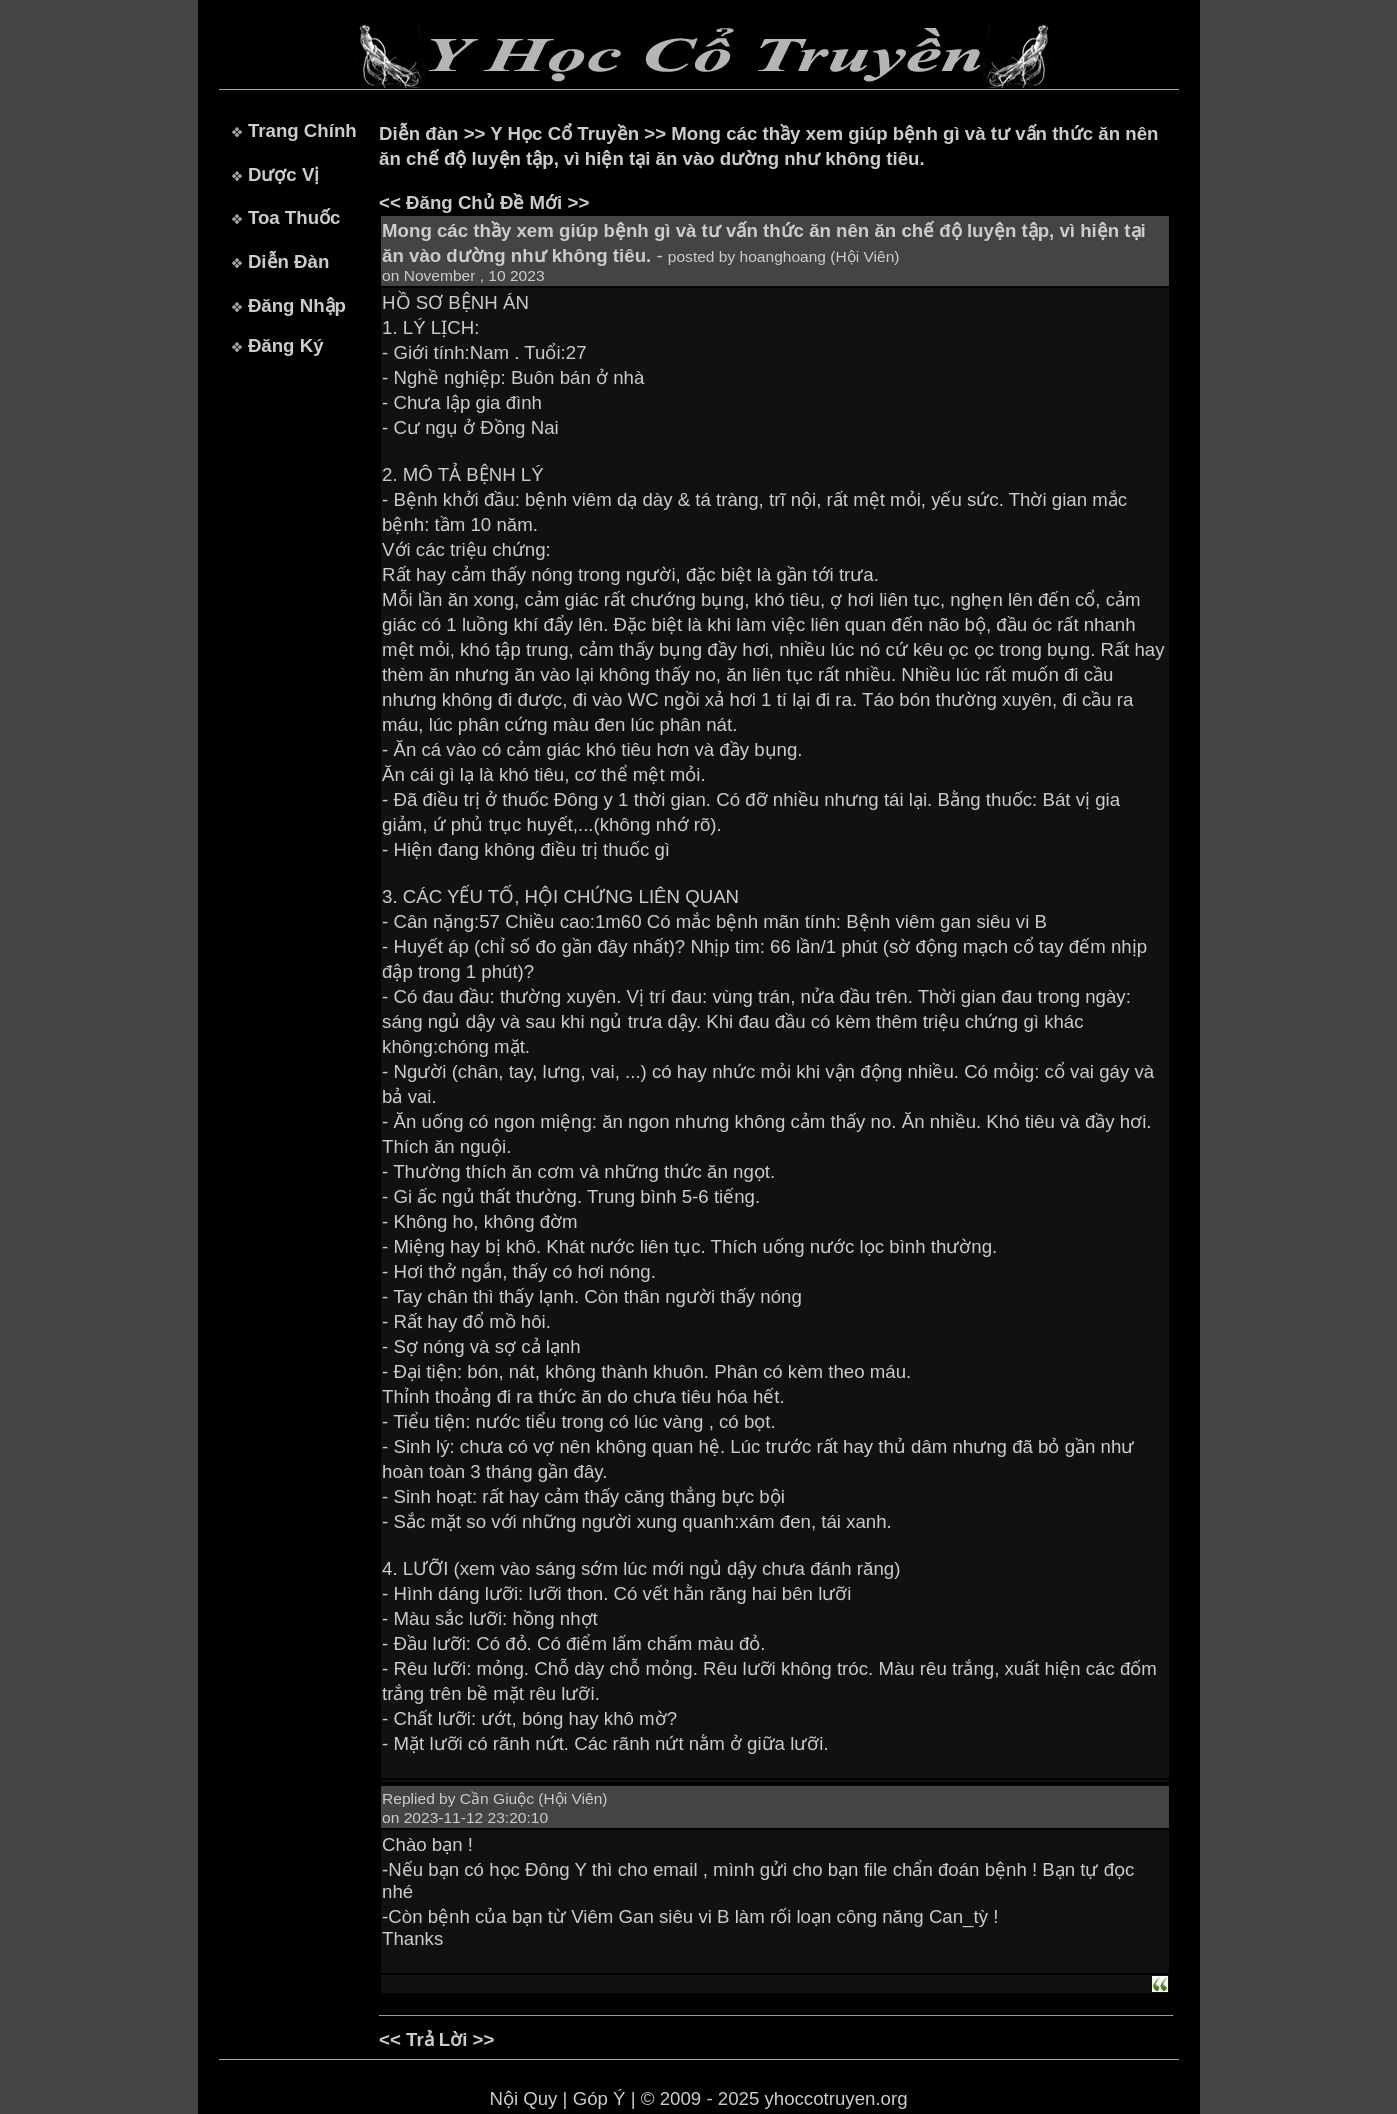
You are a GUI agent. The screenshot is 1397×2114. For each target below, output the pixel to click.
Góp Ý (599, 2098)
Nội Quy (523, 2098)
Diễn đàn (418, 133)
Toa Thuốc (294, 217)
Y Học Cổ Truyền (564, 133)
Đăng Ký (286, 345)
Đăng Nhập (297, 305)
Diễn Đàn (288, 261)
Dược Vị (283, 174)
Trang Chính (302, 130)
